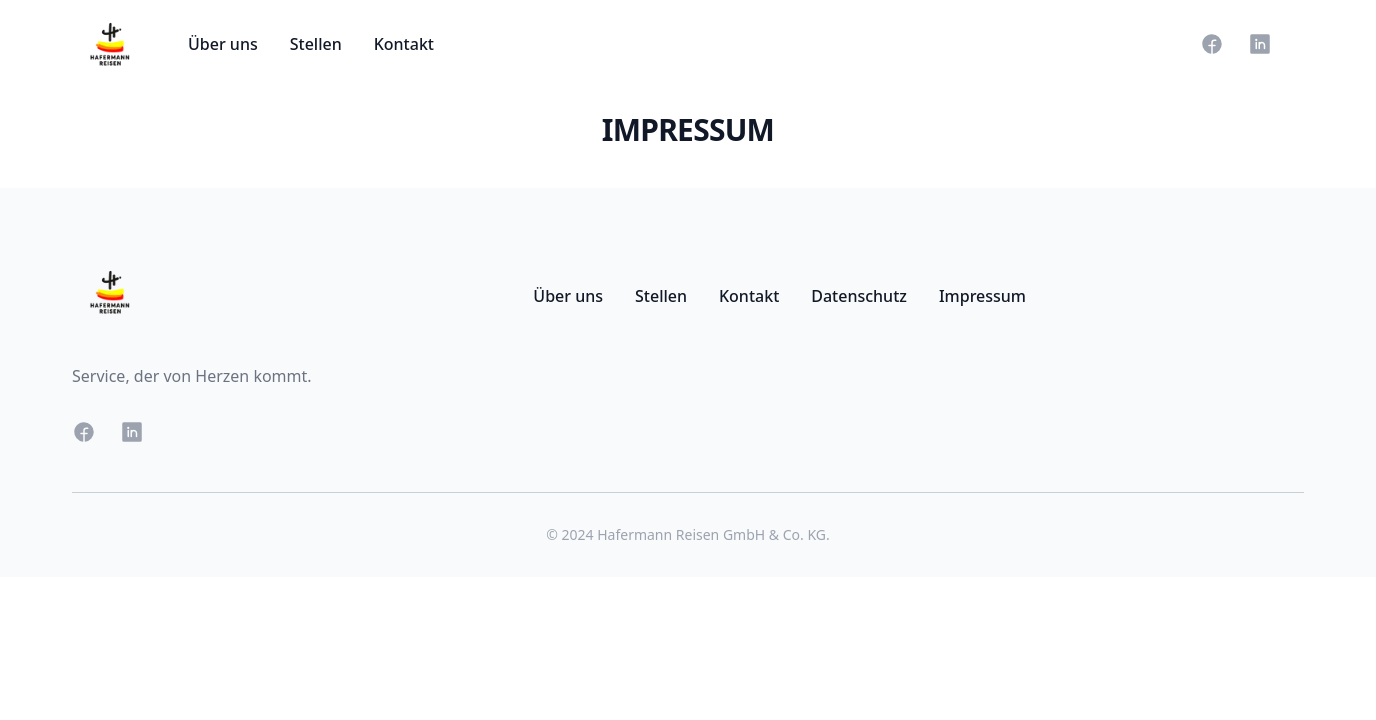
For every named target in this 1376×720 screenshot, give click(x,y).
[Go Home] (110, 44)
